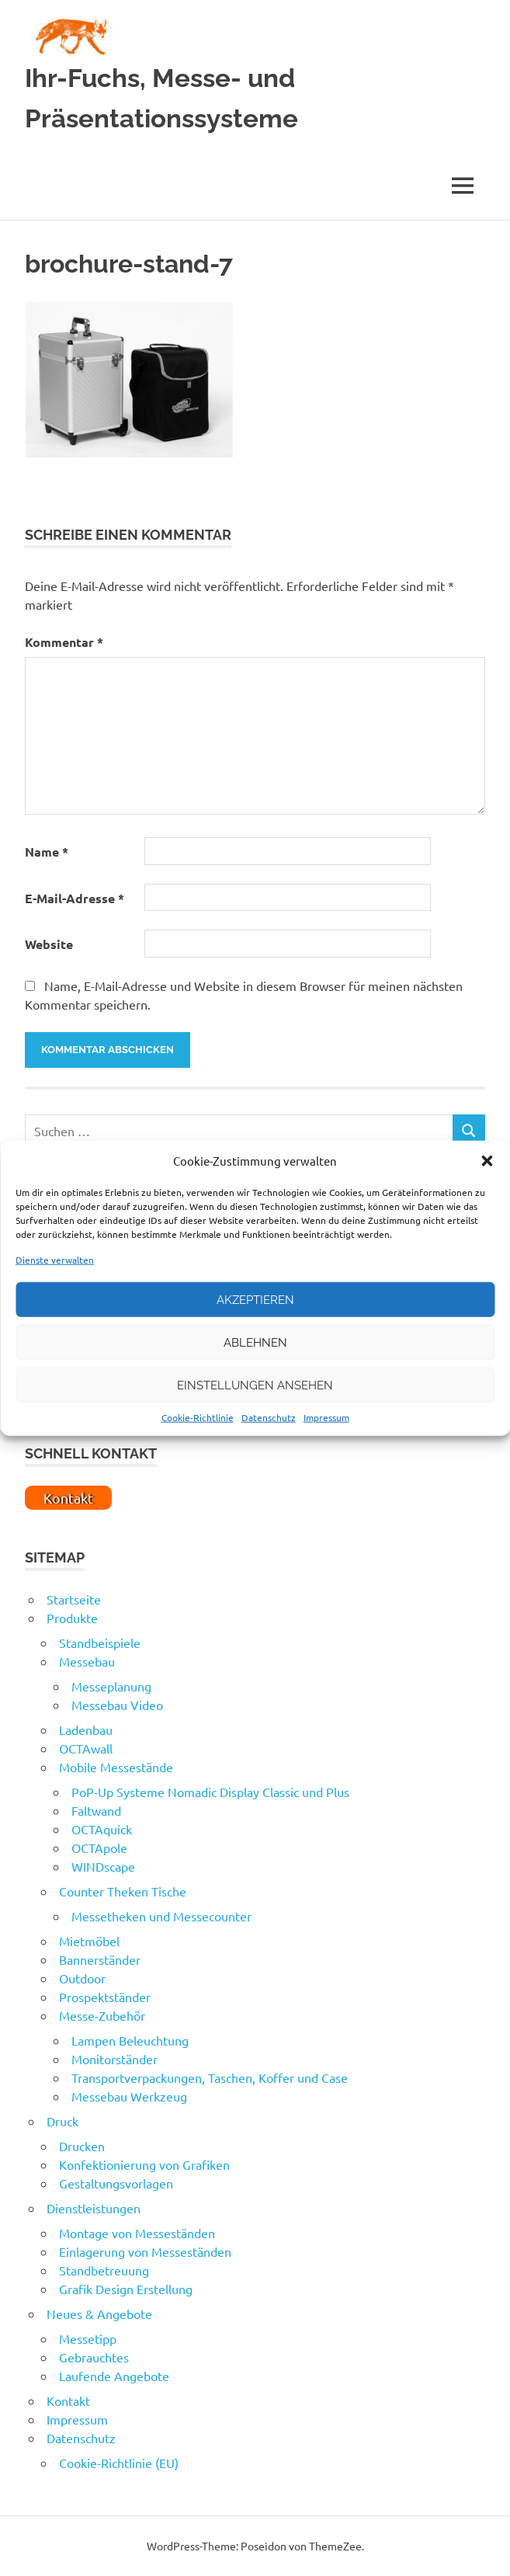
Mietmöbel (89, 1941)
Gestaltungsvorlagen (116, 2183)
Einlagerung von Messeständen (145, 2251)
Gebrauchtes (94, 2357)
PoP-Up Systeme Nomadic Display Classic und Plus (210, 1791)
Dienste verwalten (55, 1259)
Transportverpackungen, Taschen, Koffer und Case (209, 2077)
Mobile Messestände (116, 1767)
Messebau (87, 1661)
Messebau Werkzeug (129, 2096)
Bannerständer (100, 1959)
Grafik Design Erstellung (126, 2288)
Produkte (72, 1617)
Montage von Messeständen (137, 2233)
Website (49, 944)
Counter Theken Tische (122, 1891)
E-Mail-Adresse (74, 898)
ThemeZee (335, 2546)
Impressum (326, 1417)
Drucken (82, 2146)
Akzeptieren (255, 1299)
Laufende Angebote (114, 2375)
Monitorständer (114, 2059)
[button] (486, 1161)
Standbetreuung (104, 2270)
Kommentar (64, 642)
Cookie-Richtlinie (197, 1417)
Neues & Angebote (99, 2313)
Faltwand (96, 1810)
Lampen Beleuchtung (130, 2040)
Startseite (74, 1599)
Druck (62, 2121)
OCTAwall (86, 1748)
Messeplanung (111, 1686)
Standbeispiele (100, 1642)
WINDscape (103, 1866)
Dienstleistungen (94, 2208)
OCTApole (99, 1847)
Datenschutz (268, 1417)
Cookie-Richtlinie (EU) (119, 2462)
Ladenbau (86, 1729)
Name (46, 851)
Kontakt (68, 2400)
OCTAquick (101, 1829)
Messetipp (87, 2338)
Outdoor (82, 1978)
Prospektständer (105, 1996)
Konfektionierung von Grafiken (144, 2164)
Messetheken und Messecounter (161, 1916)
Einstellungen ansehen (255, 1385)
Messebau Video (117, 1704)
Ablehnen (255, 1342)
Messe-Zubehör (102, 2015)
